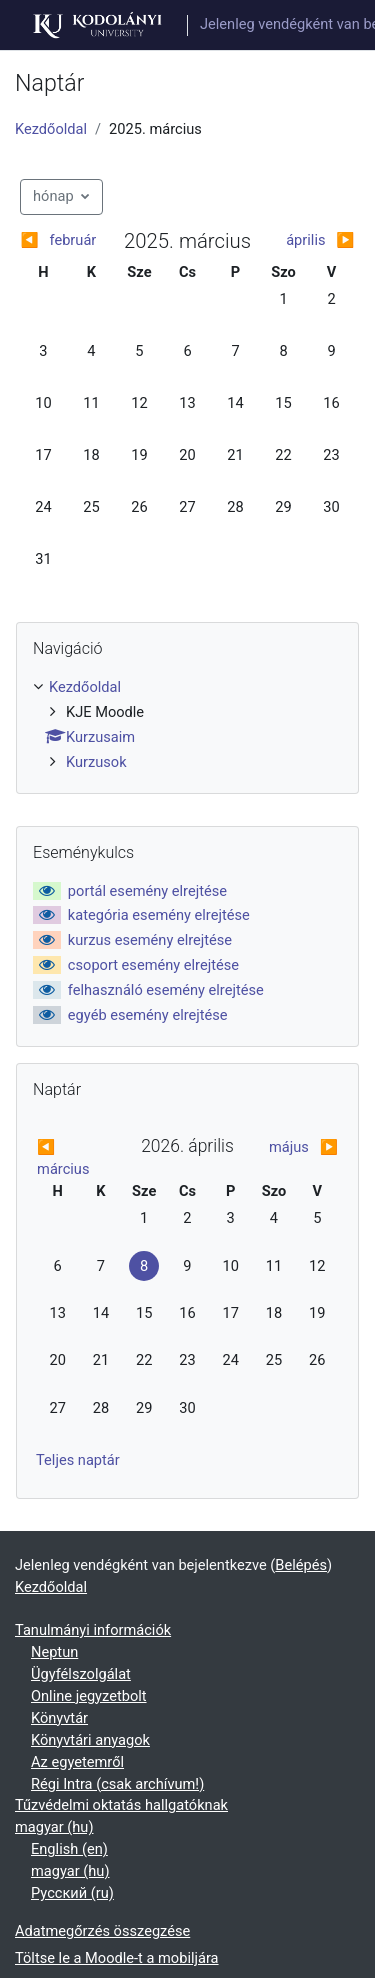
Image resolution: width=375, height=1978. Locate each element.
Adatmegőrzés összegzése (102, 1931)
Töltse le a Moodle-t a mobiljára (117, 1958)
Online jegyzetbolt (89, 1696)
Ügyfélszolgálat (81, 1674)
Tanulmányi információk (93, 1630)
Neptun (54, 1652)
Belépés (301, 1565)
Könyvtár (59, 1718)
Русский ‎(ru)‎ (72, 1893)
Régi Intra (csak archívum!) (117, 1784)
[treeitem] (187, 725)
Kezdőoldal (51, 129)
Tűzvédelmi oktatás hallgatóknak (121, 1805)
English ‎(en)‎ (69, 1849)
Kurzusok (96, 762)
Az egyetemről (77, 1762)
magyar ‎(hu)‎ (54, 1827)
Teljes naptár (78, 1460)
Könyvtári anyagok (90, 1740)
